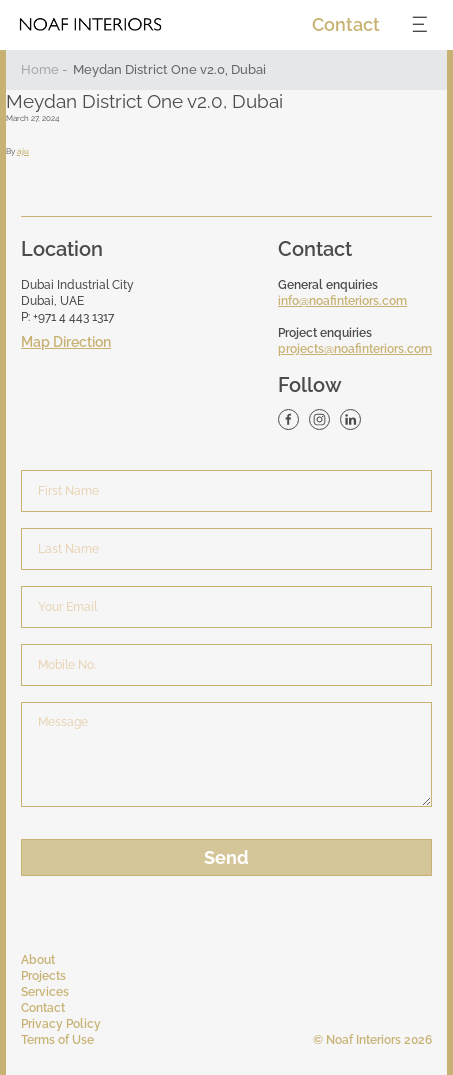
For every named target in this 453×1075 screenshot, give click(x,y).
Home (40, 69)
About (38, 960)
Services (45, 992)
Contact (346, 24)
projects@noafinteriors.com (355, 349)
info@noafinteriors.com (342, 301)
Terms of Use (57, 1040)
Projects (43, 976)
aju (23, 151)
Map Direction (66, 342)
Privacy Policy (61, 1024)
